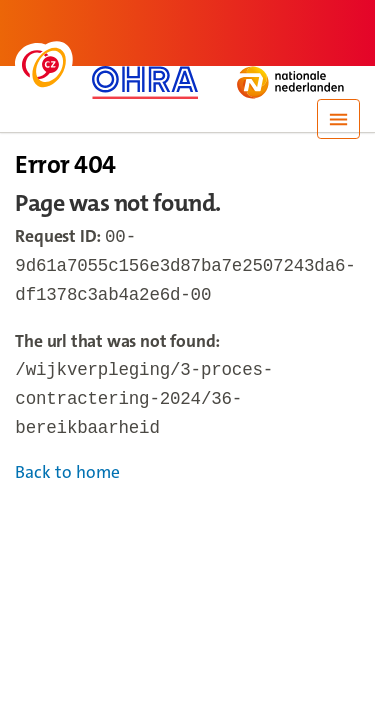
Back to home (67, 484)
